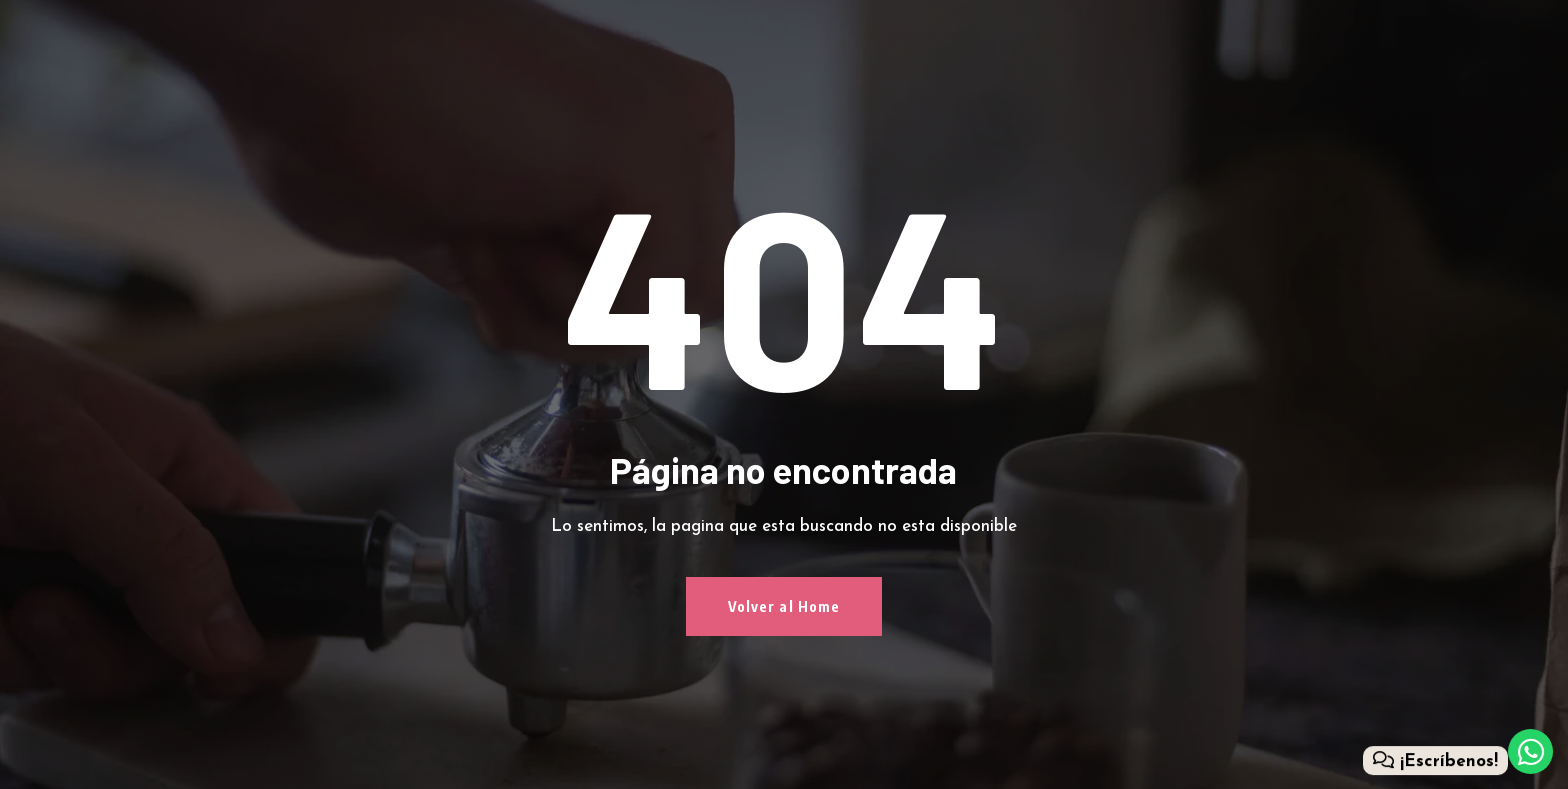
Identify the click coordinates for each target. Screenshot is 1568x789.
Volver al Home (784, 606)
